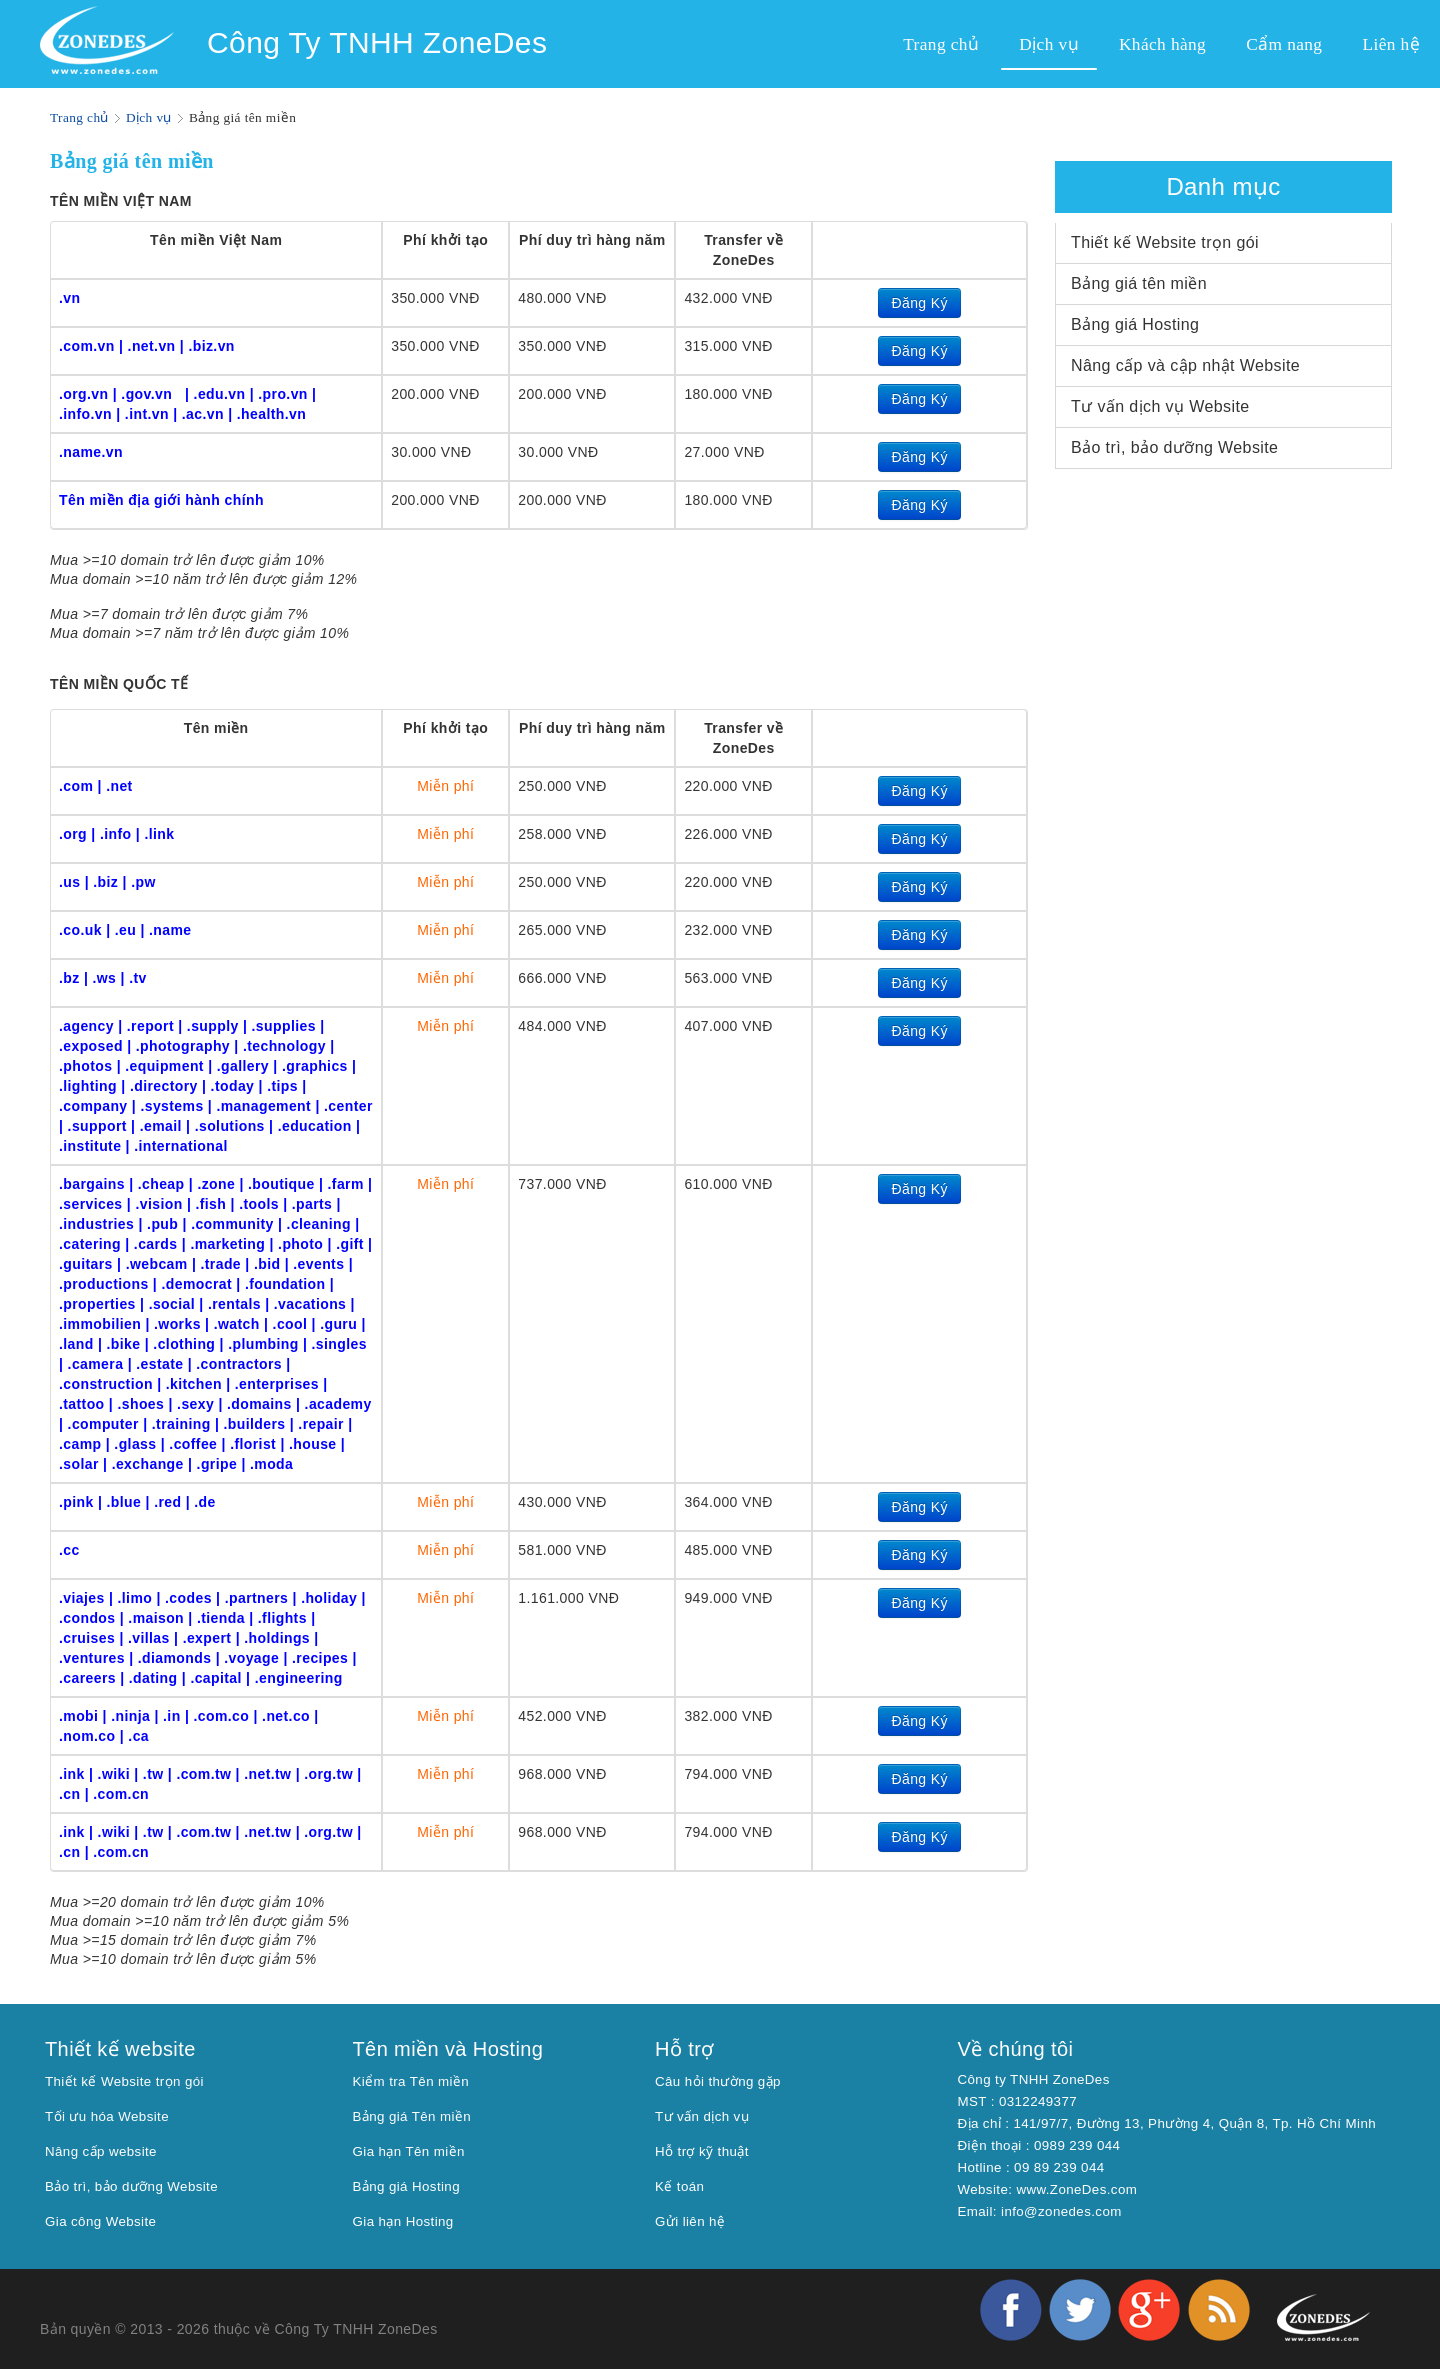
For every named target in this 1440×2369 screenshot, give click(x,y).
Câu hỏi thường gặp (718, 2081)
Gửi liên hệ (690, 2221)
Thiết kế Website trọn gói (1165, 242)
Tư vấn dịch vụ (702, 2116)
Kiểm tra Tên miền (411, 2081)
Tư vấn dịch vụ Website (1160, 406)
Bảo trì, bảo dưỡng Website (1174, 447)
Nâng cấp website (101, 2151)
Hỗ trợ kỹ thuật (702, 2151)
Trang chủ (79, 117)
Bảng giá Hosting (1135, 324)
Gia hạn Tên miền (409, 2151)
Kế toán (679, 2186)
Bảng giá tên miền (1139, 283)
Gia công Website (100, 2221)
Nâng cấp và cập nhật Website (1185, 365)
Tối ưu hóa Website (107, 2116)
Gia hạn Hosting (403, 2221)
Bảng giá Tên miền (412, 2116)
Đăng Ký (919, 303)
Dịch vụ (149, 117)
